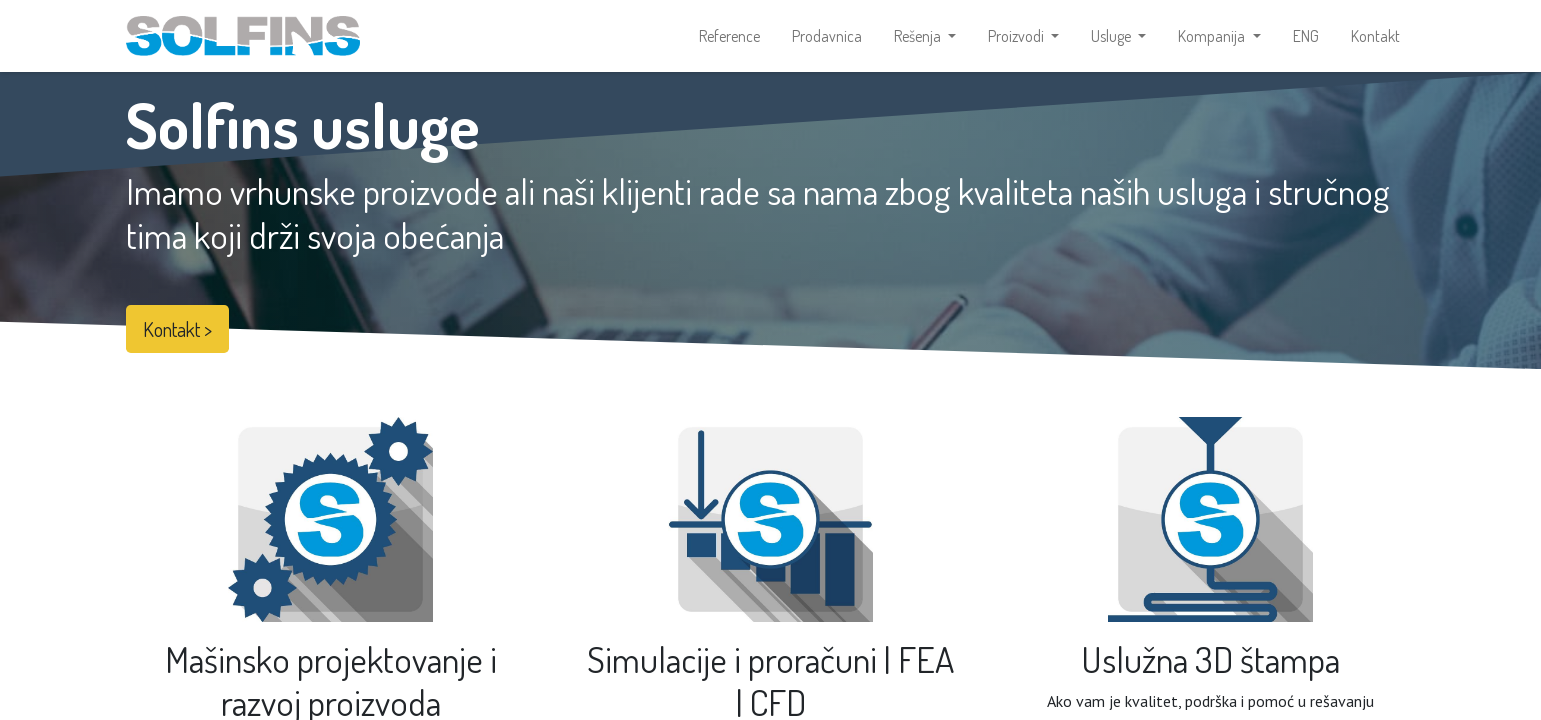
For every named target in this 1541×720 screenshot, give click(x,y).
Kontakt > (177, 329)
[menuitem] (729, 36)
